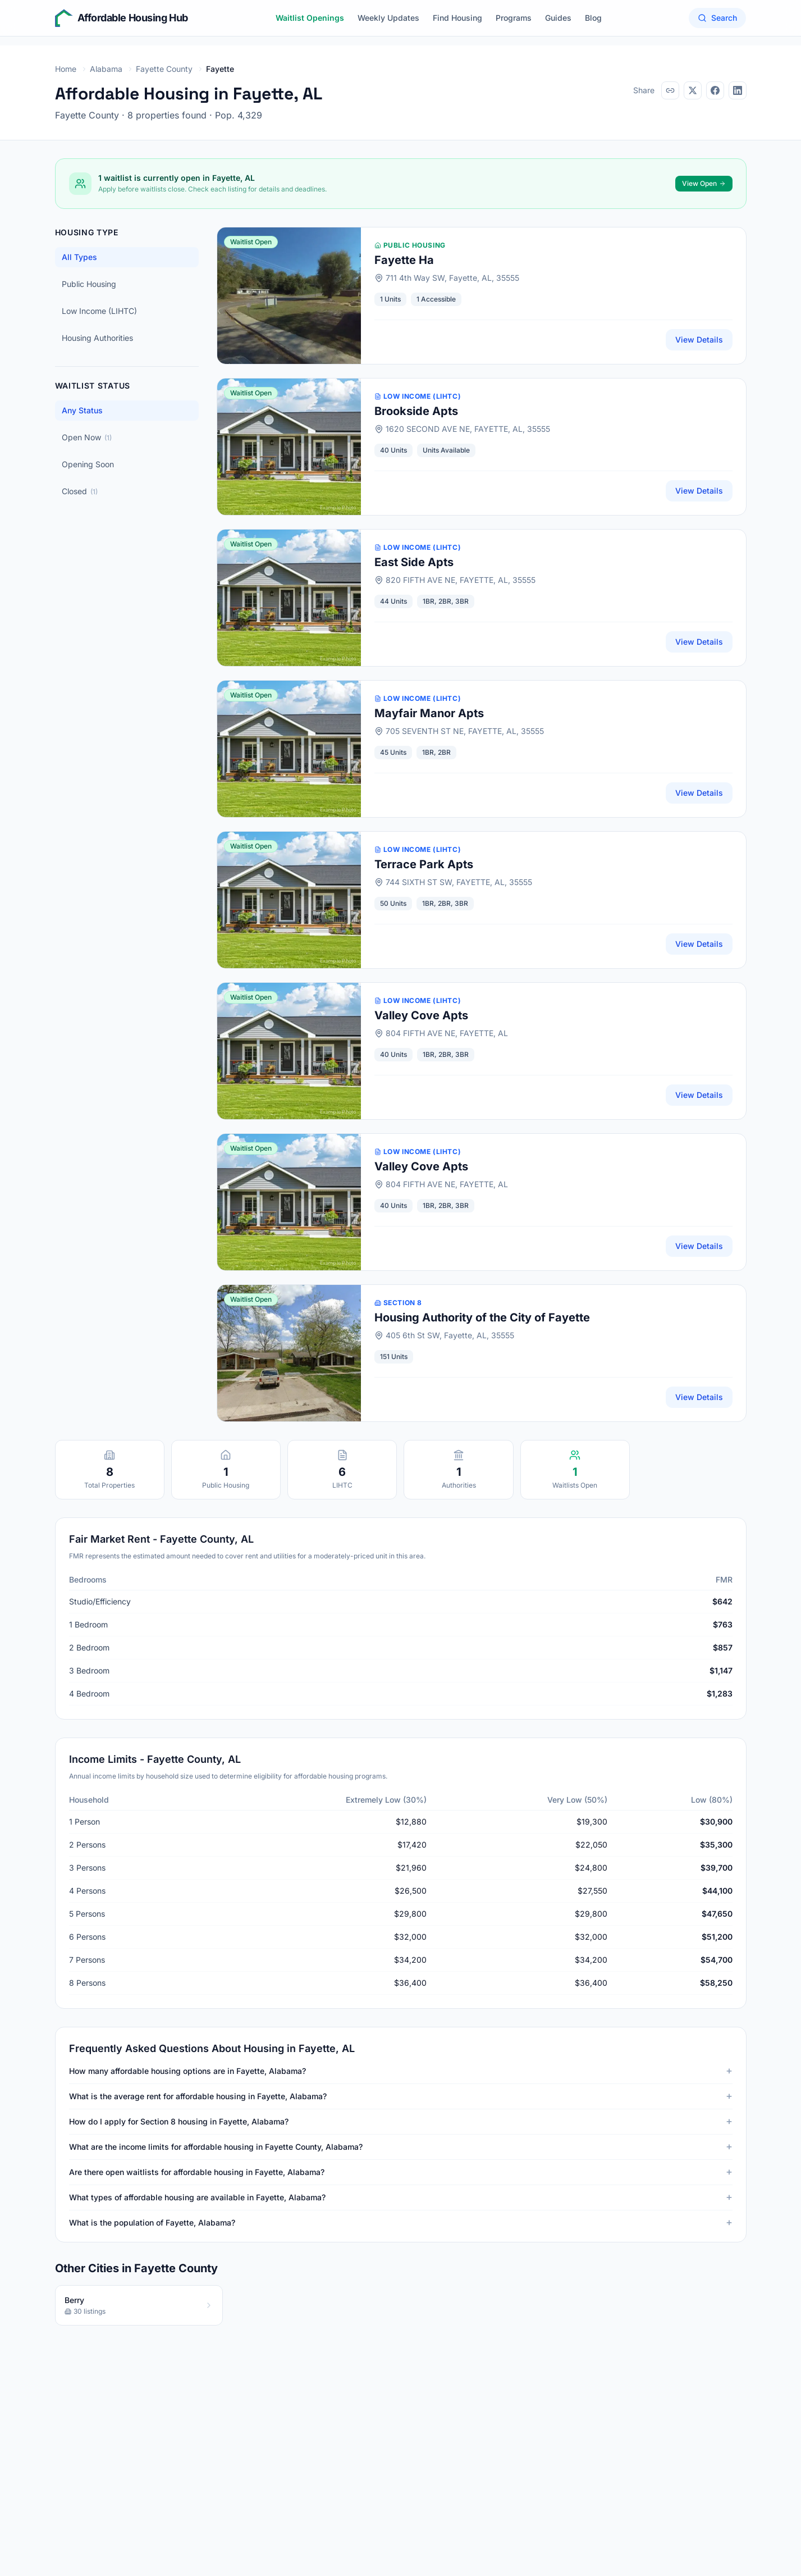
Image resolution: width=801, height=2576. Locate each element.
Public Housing (89, 284)
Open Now (87, 437)
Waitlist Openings (310, 17)
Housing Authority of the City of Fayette (482, 1317)
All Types (79, 257)
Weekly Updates (388, 17)
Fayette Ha (404, 260)
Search (717, 17)
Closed (80, 491)
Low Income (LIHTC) (99, 311)
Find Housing (457, 17)
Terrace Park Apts (423, 864)
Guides (558, 17)
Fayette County (164, 69)
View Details (699, 339)
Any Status (82, 410)
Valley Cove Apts (421, 1015)
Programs (514, 17)
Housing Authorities (97, 338)
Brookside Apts (416, 411)
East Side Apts (414, 562)
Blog (593, 17)
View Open (704, 183)
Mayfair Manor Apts (429, 713)
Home (65, 69)
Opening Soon (88, 464)
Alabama (106, 69)
